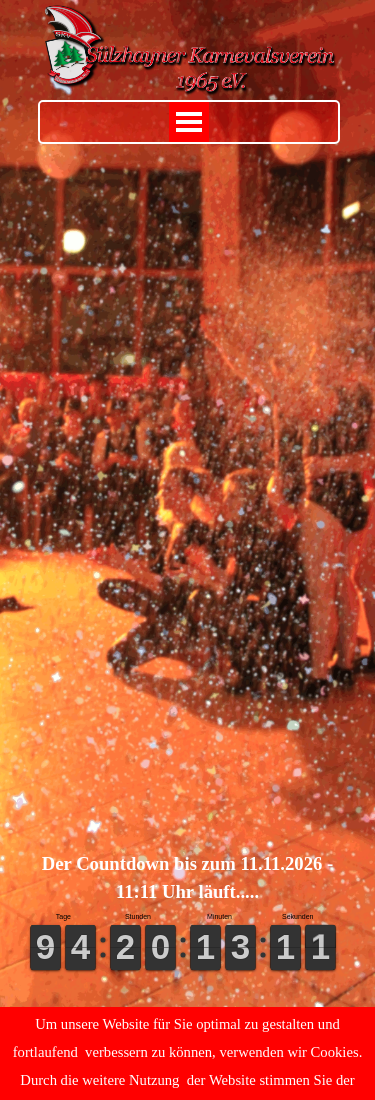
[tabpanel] (188, 878)
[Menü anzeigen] (189, 122)
